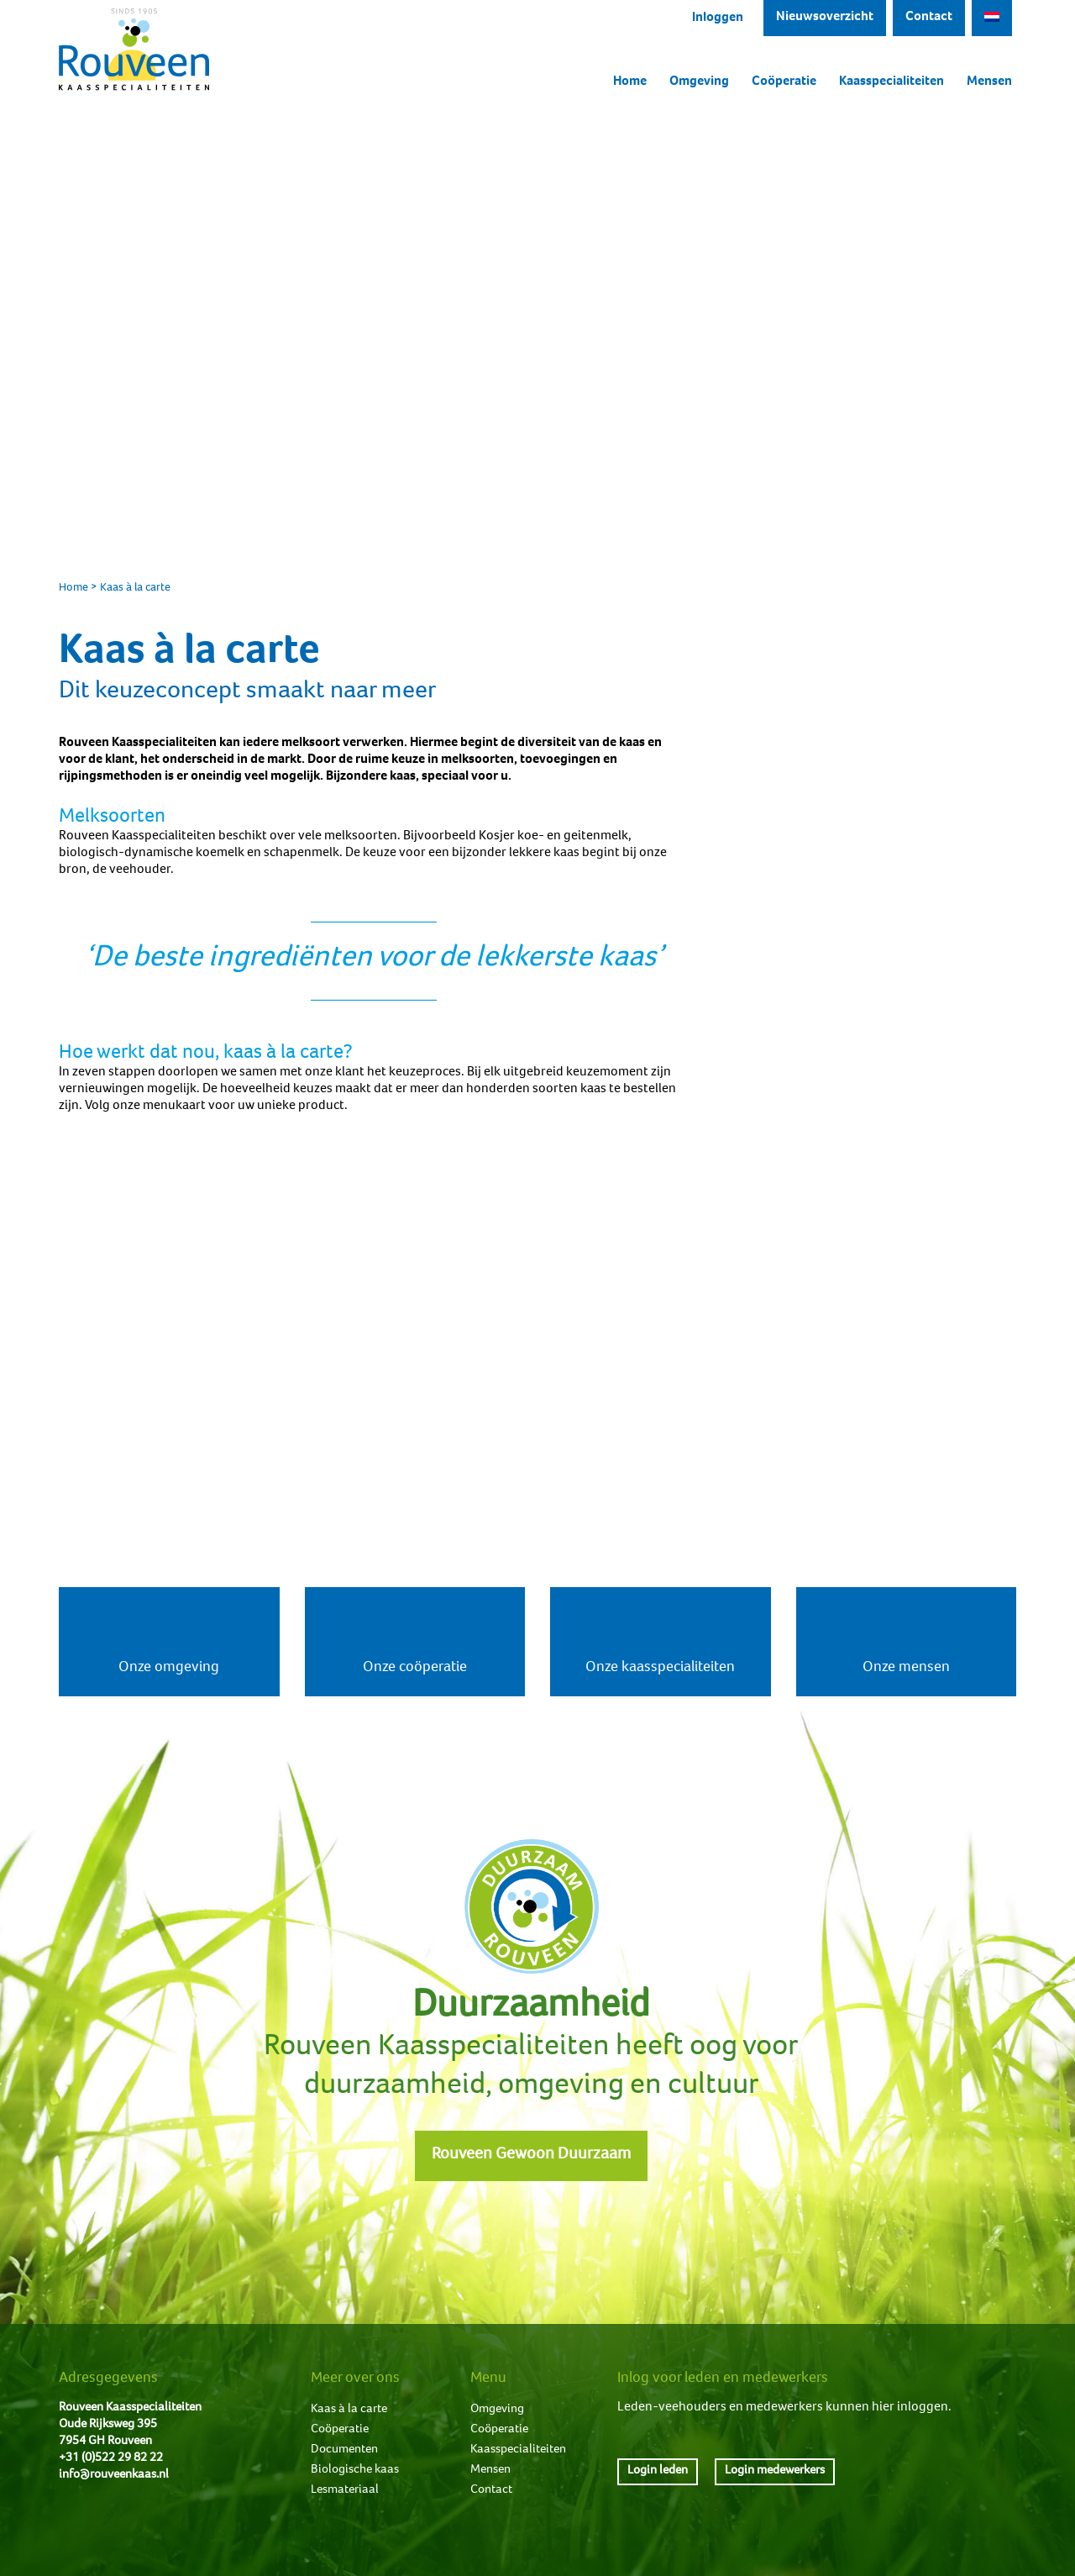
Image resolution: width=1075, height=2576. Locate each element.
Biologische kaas (355, 2469)
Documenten (344, 2449)
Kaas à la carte (349, 2409)
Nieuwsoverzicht (824, 17)
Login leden (657, 2470)
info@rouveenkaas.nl (114, 2474)
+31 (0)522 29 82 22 (111, 2458)
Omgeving (699, 82)
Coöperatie (784, 82)
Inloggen (717, 18)
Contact (928, 17)
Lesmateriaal (345, 2490)
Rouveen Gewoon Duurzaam (531, 2156)
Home (630, 82)
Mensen (989, 82)
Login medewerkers (775, 2470)
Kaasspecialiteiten (891, 82)
